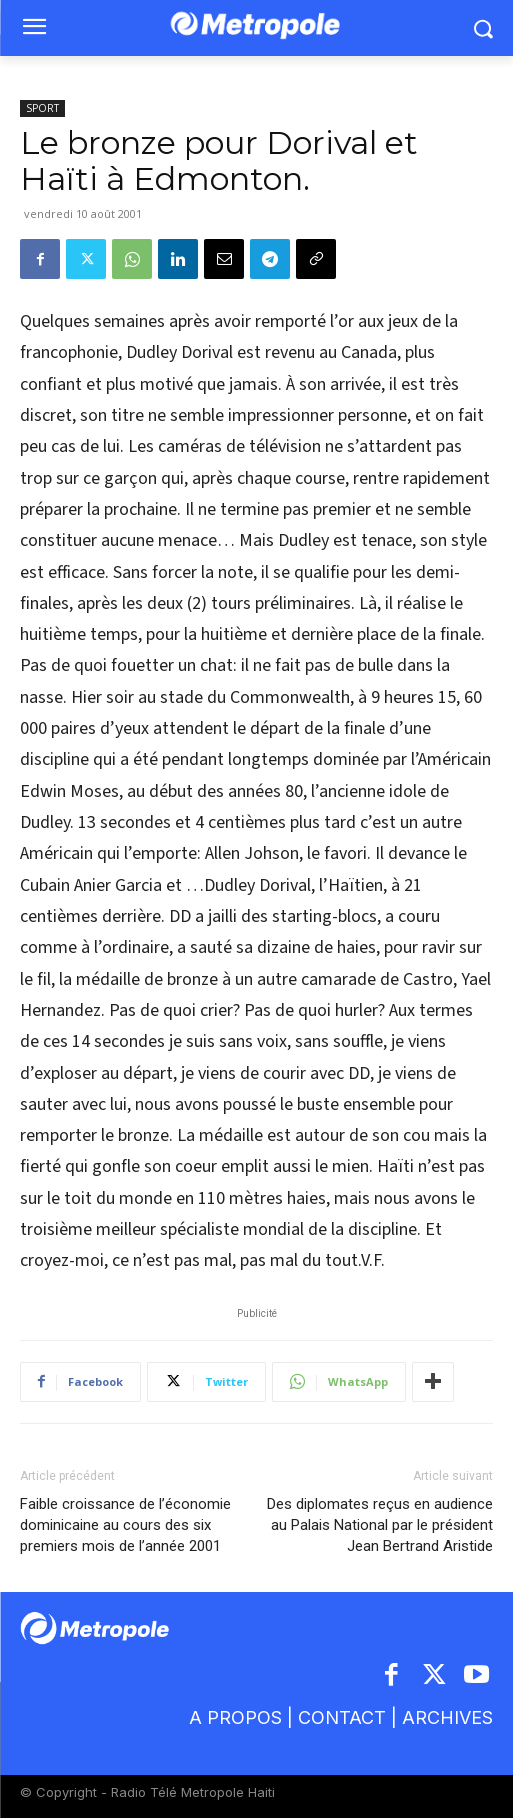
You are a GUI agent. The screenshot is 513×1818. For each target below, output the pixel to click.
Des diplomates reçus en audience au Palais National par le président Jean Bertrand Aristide (380, 1525)
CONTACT (342, 1717)
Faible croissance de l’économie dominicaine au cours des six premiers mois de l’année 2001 (125, 1525)
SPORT (42, 108)
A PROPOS (238, 1717)
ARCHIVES (447, 1717)
